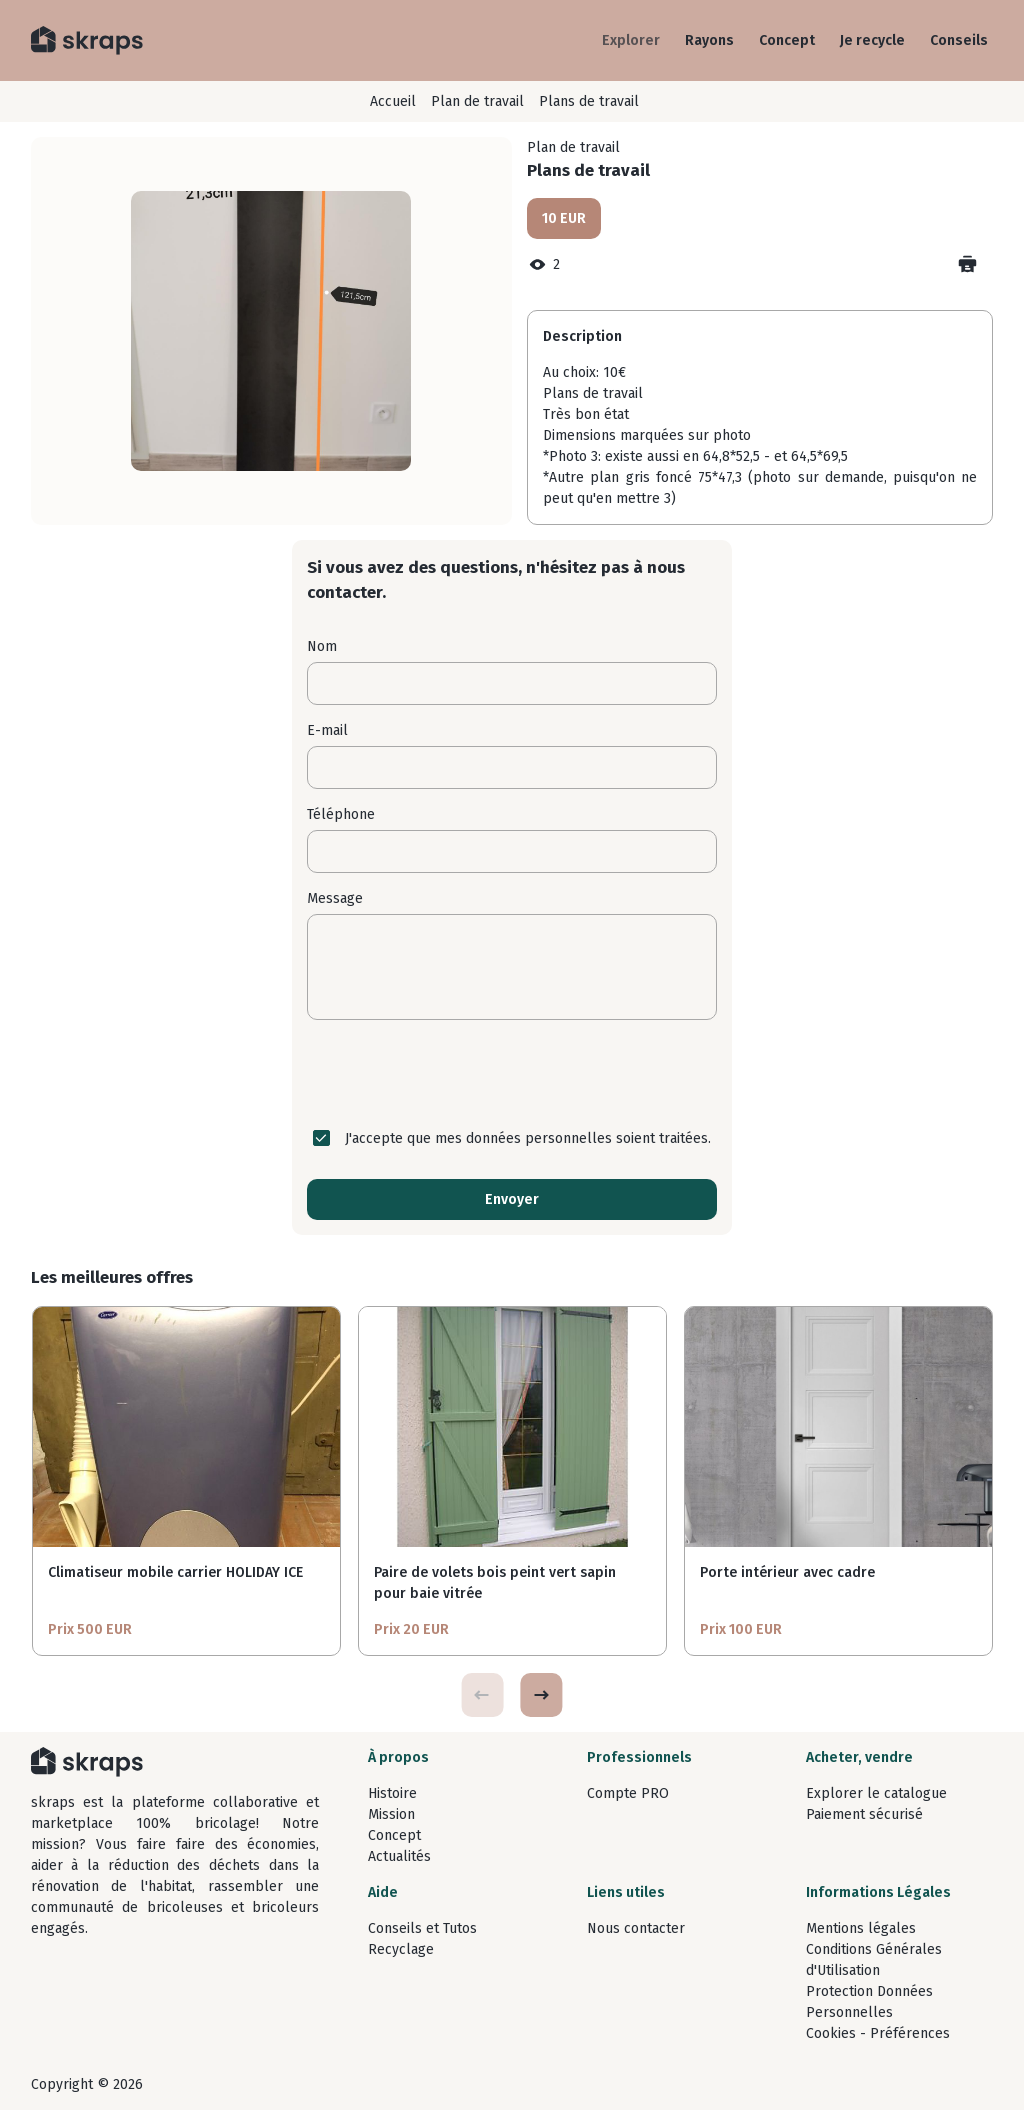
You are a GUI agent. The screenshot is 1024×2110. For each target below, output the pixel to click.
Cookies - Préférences (878, 2033)
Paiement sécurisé (864, 1814)
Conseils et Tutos (422, 1928)
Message (335, 898)
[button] (541, 1695)
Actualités (399, 1856)
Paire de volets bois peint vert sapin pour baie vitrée (495, 1583)
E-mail (327, 730)
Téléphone (341, 814)
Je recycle (872, 40)
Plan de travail (477, 101)
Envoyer (512, 1199)
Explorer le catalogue (876, 1793)
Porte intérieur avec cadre (787, 1572)
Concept (787, 40)
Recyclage (401, 1949)
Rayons (709, 40)
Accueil (393, 101)
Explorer (631, 40)
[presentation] (512, 1074)
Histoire (392, 1793)
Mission (391, 1814)
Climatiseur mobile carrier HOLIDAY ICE (175, 1572)
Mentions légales (861, 1928)
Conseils (959, 40)
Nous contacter (636, 1928)
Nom (322, 646)
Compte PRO (628, 1793)
